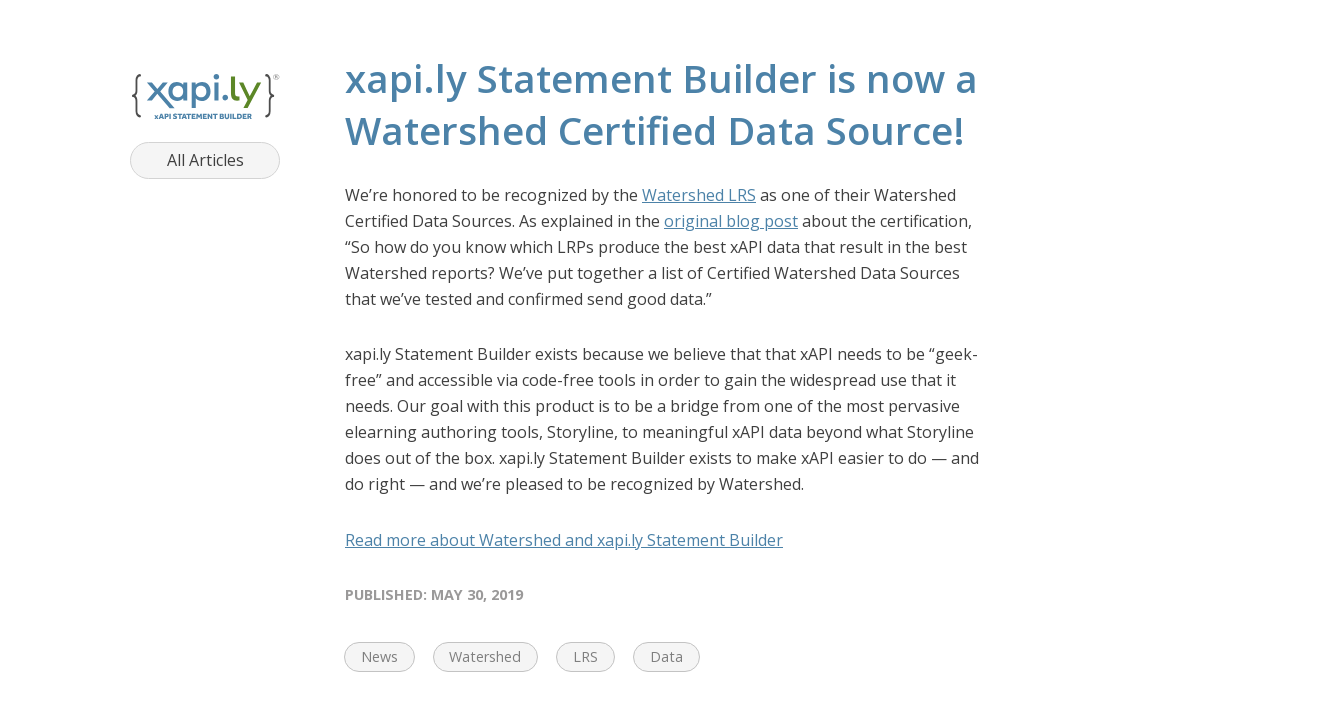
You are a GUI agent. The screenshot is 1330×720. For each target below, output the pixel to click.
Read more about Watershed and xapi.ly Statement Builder (564, 540)
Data (666, 656)
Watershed (485, 656)
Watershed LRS (699, 195)
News (379, 656)
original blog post (731, 221)
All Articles (205, 160)
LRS (585, 656)
